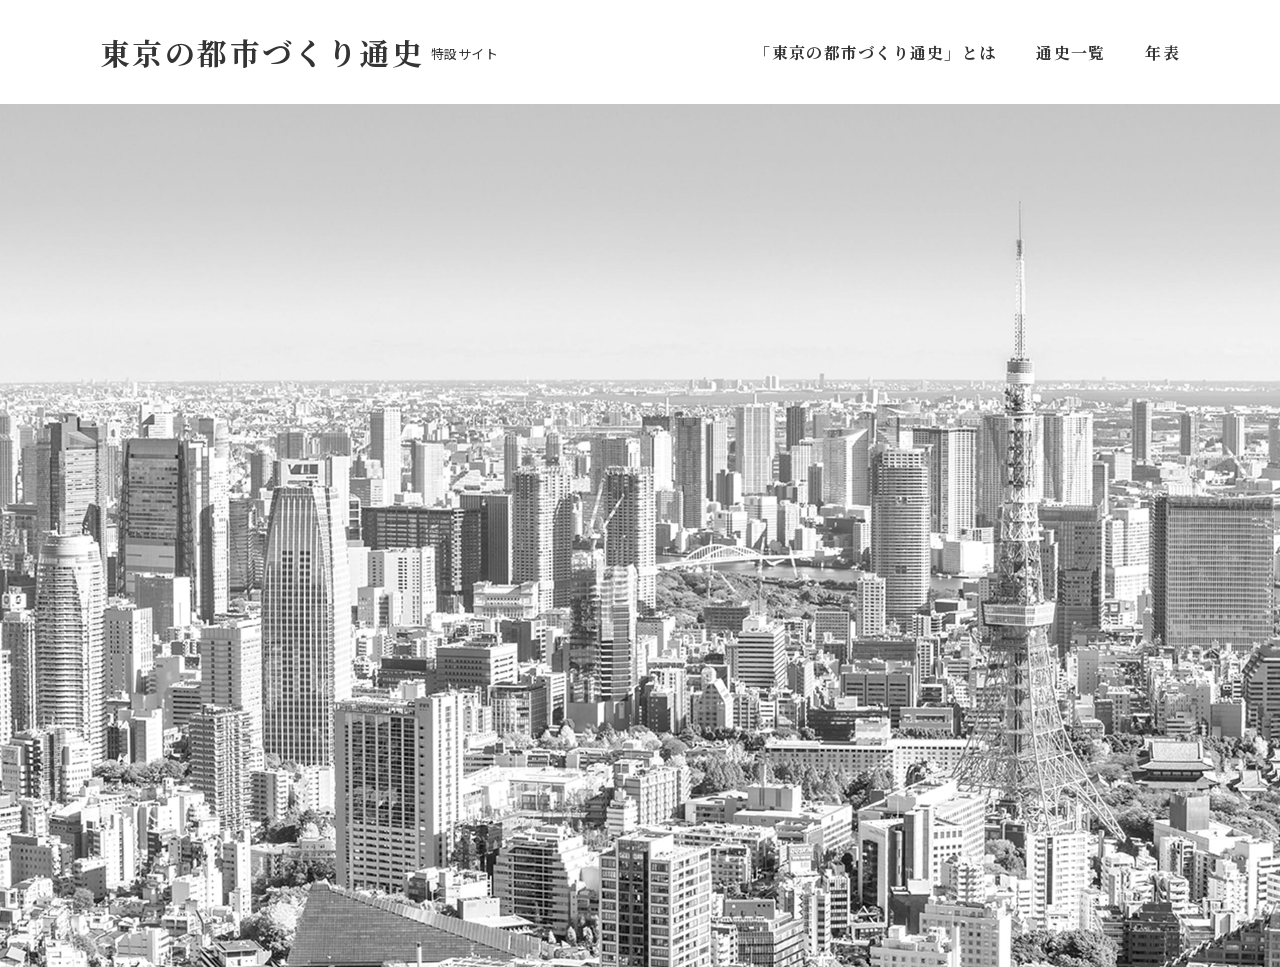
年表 (1162, 52)
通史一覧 (1070, 52)
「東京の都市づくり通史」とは (879, 52)
